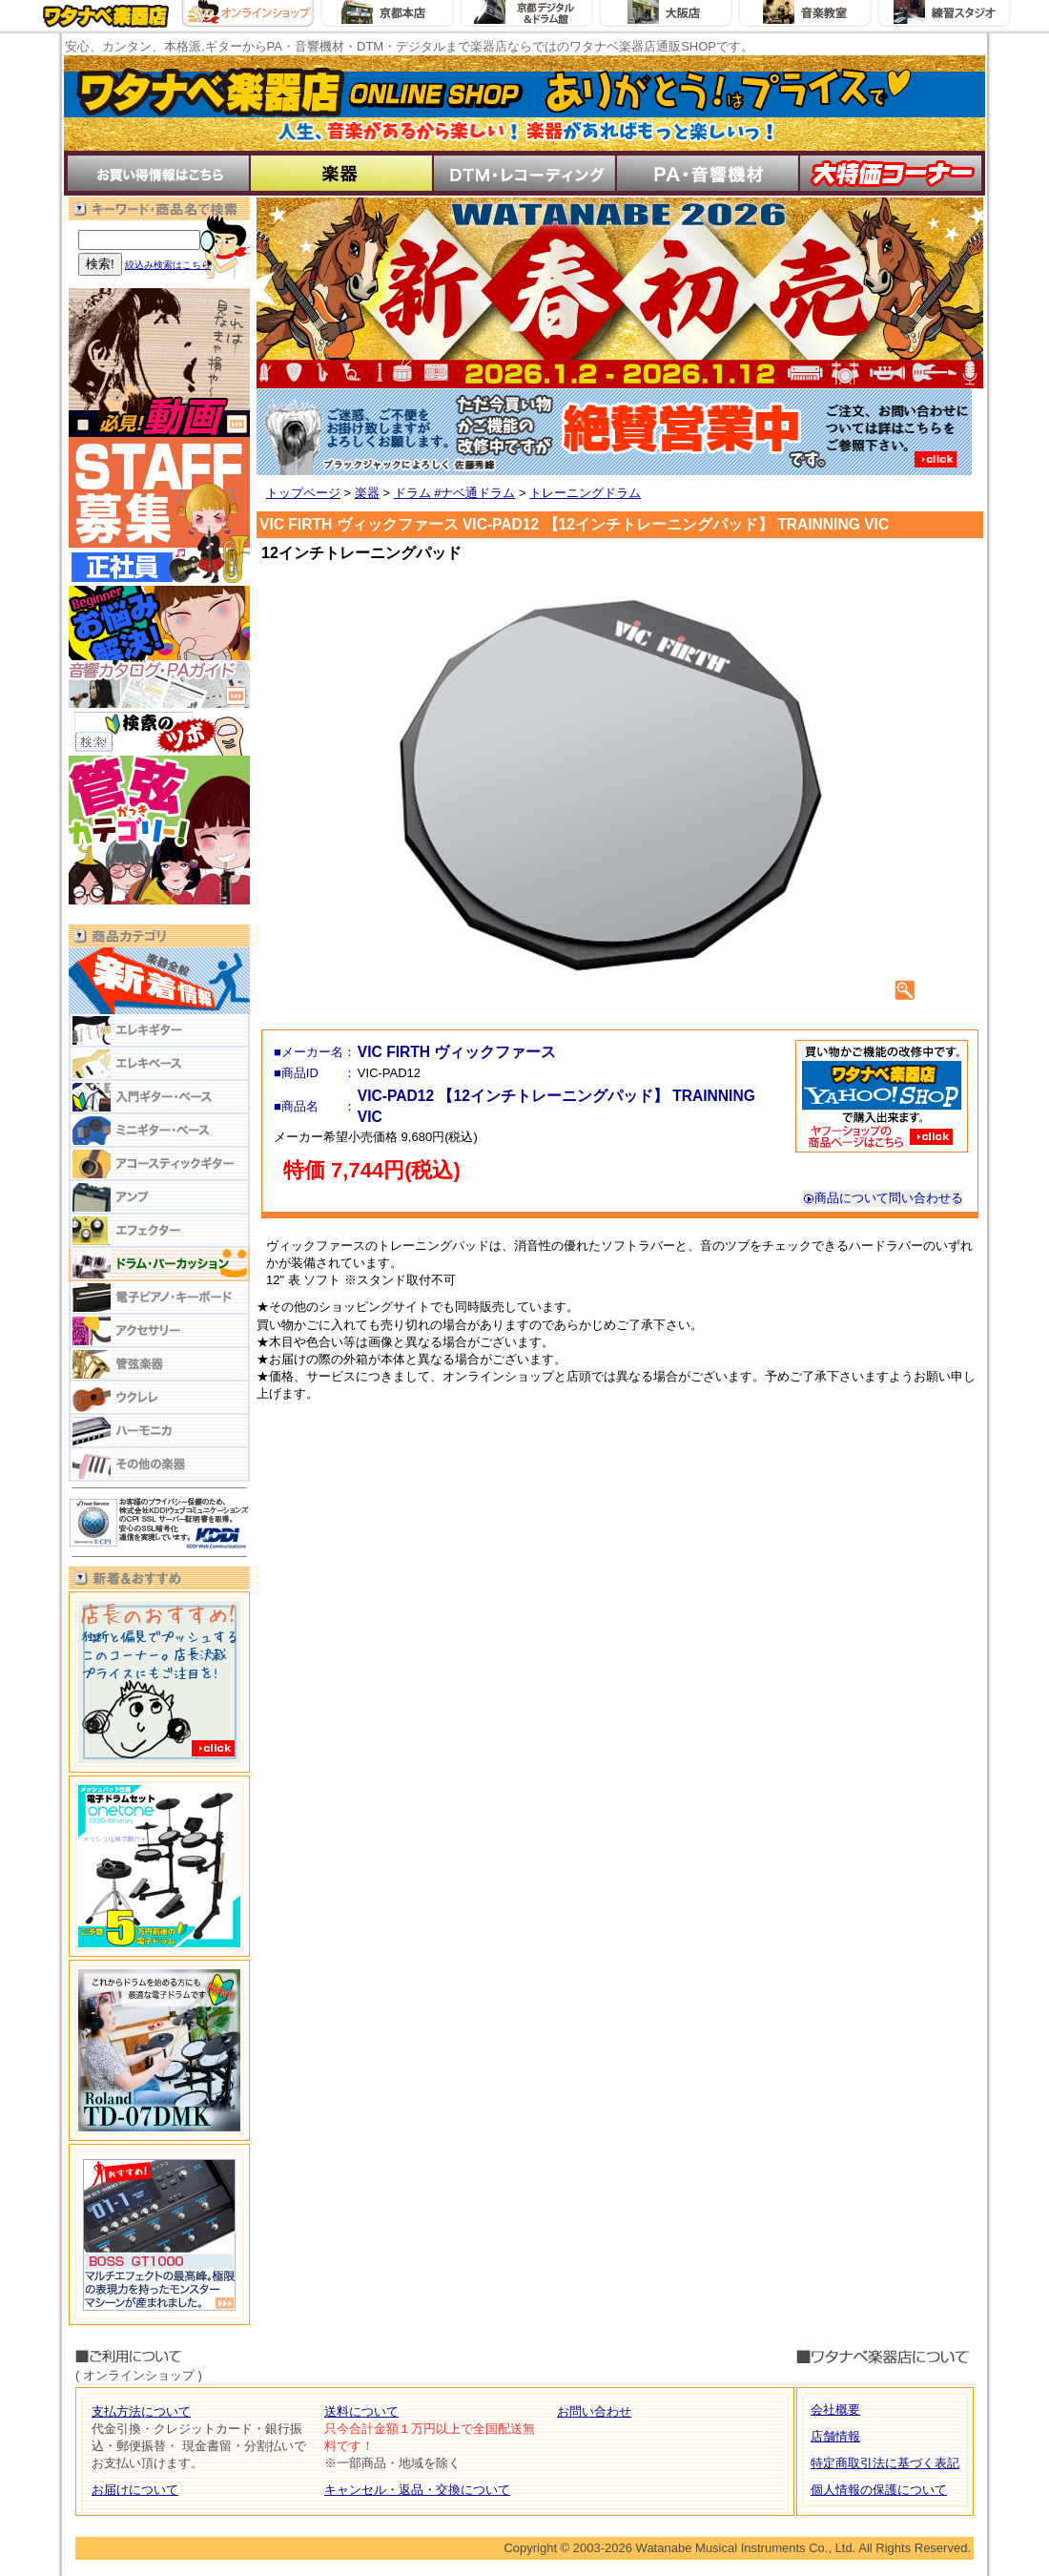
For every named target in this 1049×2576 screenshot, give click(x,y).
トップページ (303, 493)
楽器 (367, 493)
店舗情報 (835, 2436)
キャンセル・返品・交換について (417, 2490)
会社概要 (835, 2409)
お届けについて (135, 2490)
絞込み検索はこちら (168, 265)
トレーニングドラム (585, 493)
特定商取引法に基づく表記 (885, 2463)
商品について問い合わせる (883, 1198)
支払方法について (141, 2411)
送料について (361, 2411)
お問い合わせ (594, 2411)
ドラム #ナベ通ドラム (455, 493)
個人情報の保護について (879, 2490)
